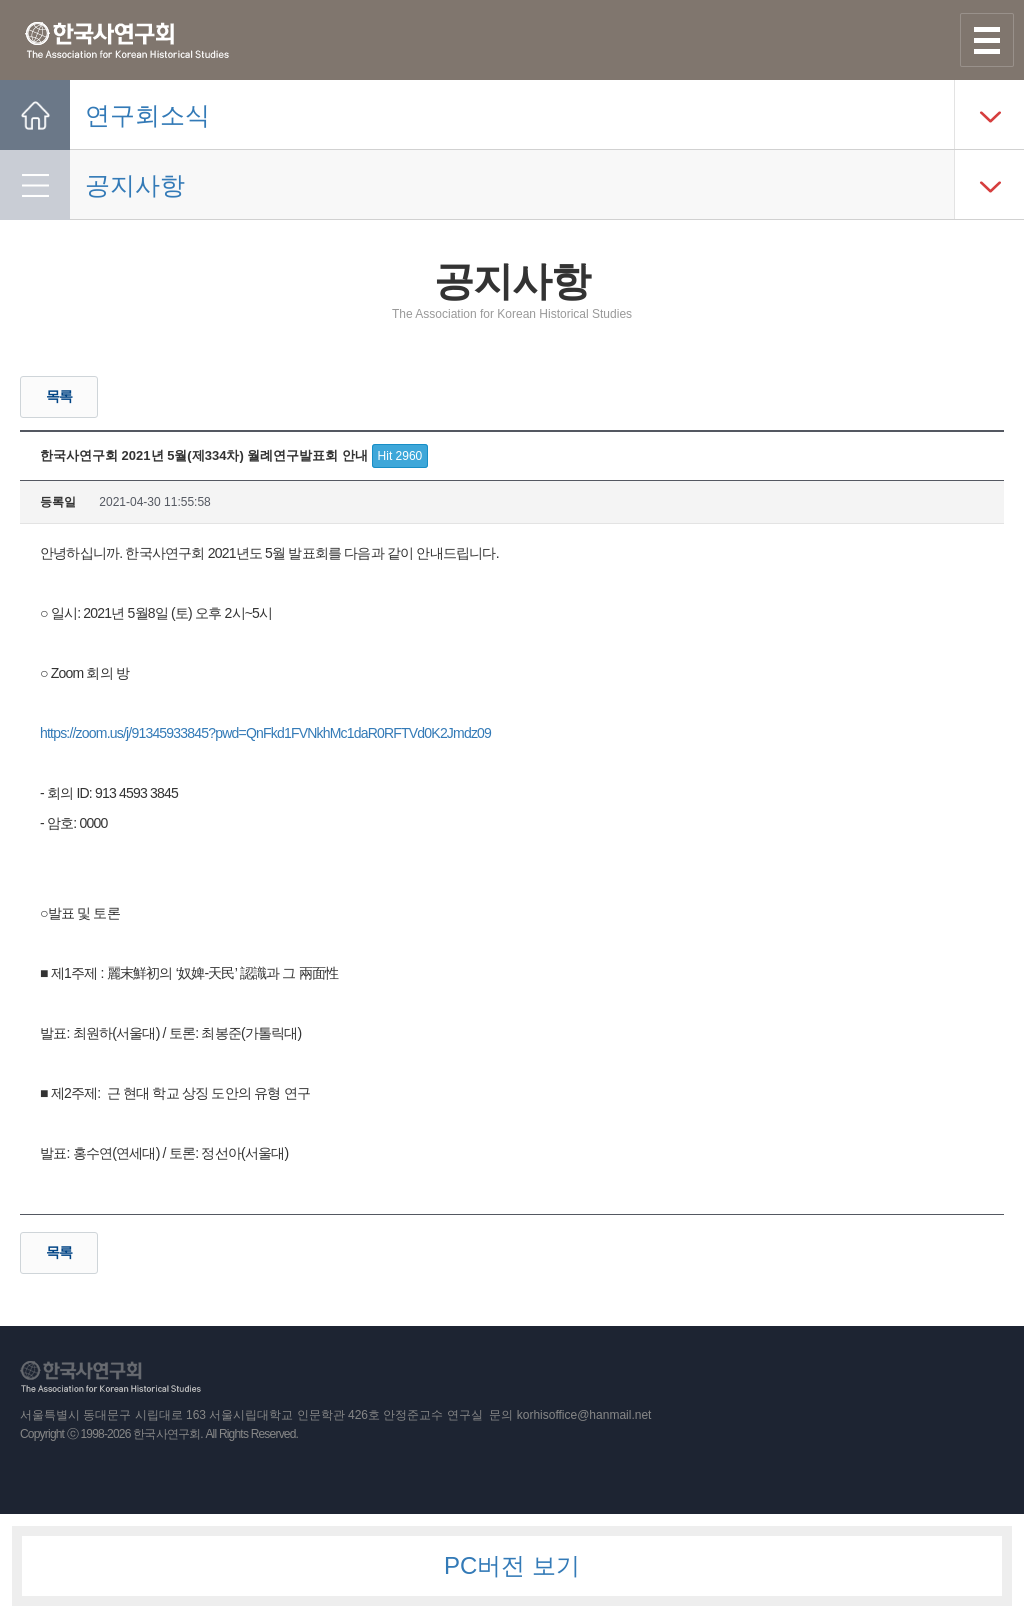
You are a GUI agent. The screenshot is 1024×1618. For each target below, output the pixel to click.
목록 (59, 396)
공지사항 (135, 185)
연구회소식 (147, 115)
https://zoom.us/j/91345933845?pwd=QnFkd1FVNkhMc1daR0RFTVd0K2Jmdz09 (265, 733)
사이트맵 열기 (987, 40)
